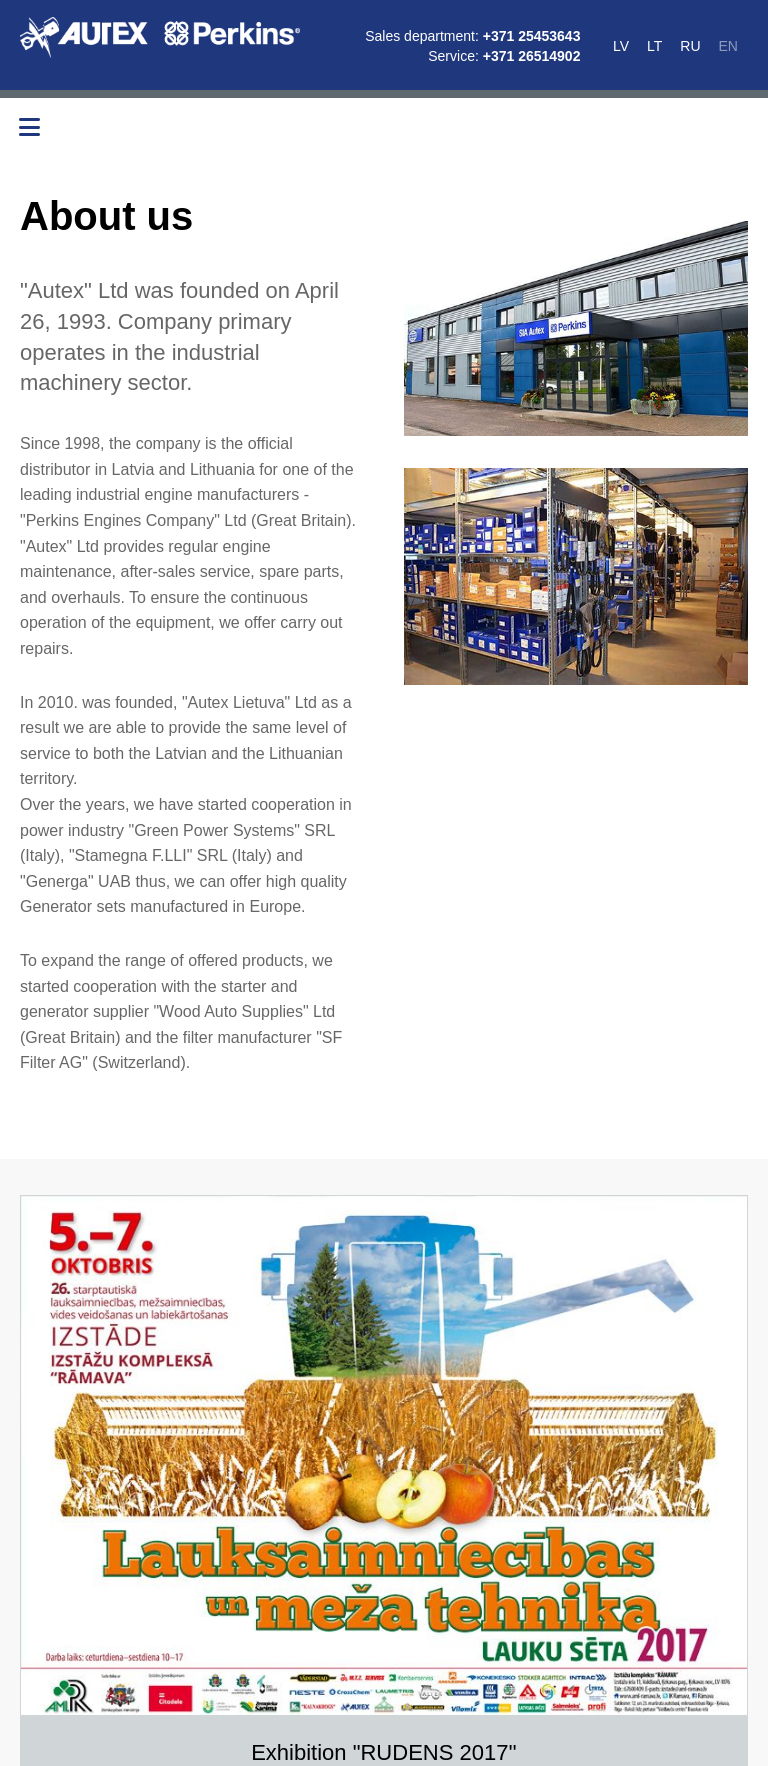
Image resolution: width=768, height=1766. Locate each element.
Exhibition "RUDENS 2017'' (384, 1753)
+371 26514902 (532, 56)
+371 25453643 (532, 36)
